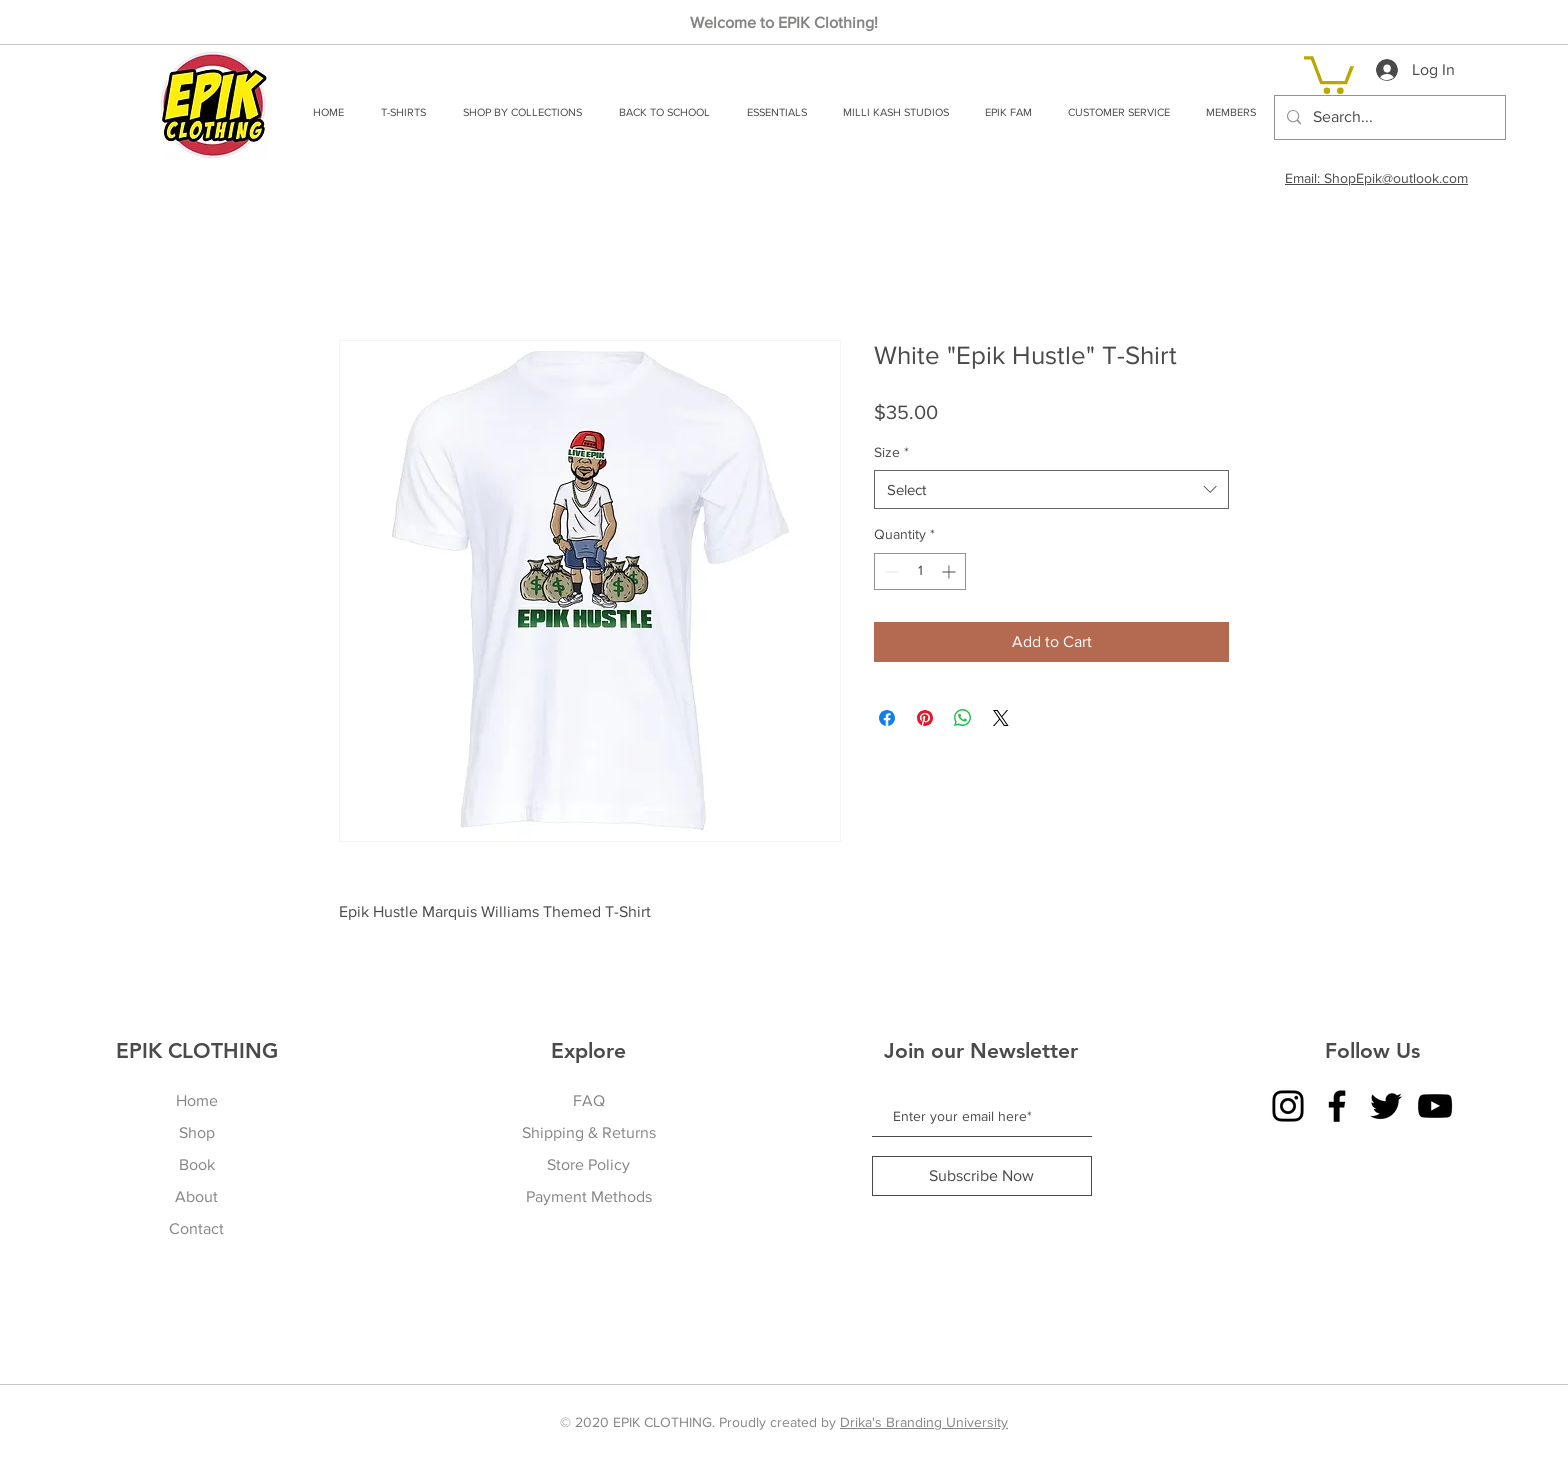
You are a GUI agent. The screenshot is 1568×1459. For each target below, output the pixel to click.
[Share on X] (1001, 718)
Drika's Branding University (924, 1422)
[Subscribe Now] (982, 1176)
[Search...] (1388, 117)
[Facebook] (1337, 1106)
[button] (403, 112)
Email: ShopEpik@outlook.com (1376, 178)
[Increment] (950, 571)
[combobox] (1051, 489)
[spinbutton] (920, 571)
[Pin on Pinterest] (925, 718)
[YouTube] (1435, 1106)
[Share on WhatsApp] (963, 718)
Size (891, 452)
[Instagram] (1288, 1106)
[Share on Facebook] (887, 718)
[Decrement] (889, 571)
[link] (1329, 73)
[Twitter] (1386, 1106)
